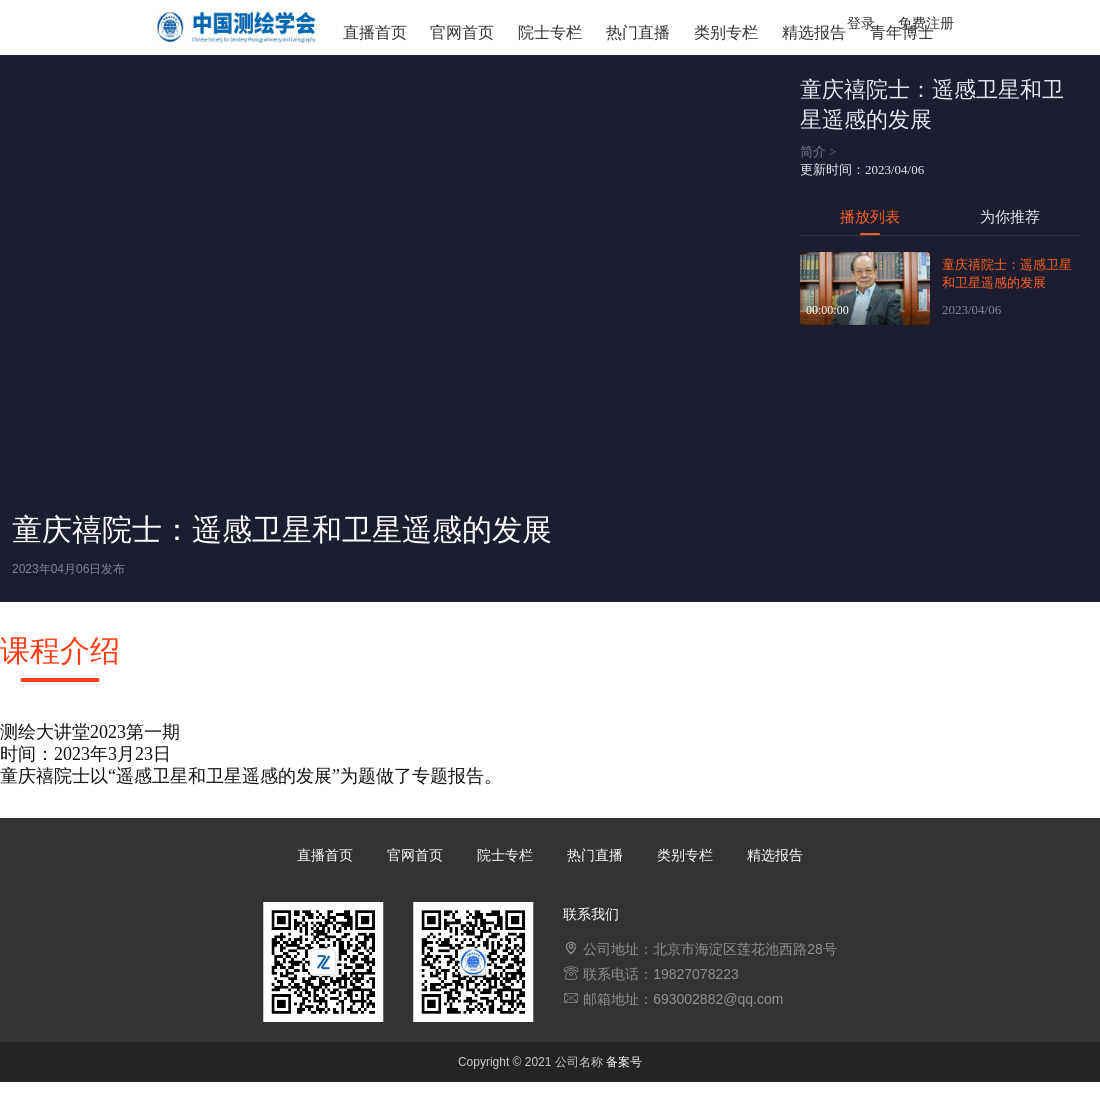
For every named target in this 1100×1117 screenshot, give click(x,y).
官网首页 (462, 32)
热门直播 (638, 32)
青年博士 (902, 32)
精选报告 (814, 32)
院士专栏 (550, 32)
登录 (861, 23)
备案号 (624, 1062)
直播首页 (375, 32)
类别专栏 (726, 32)
